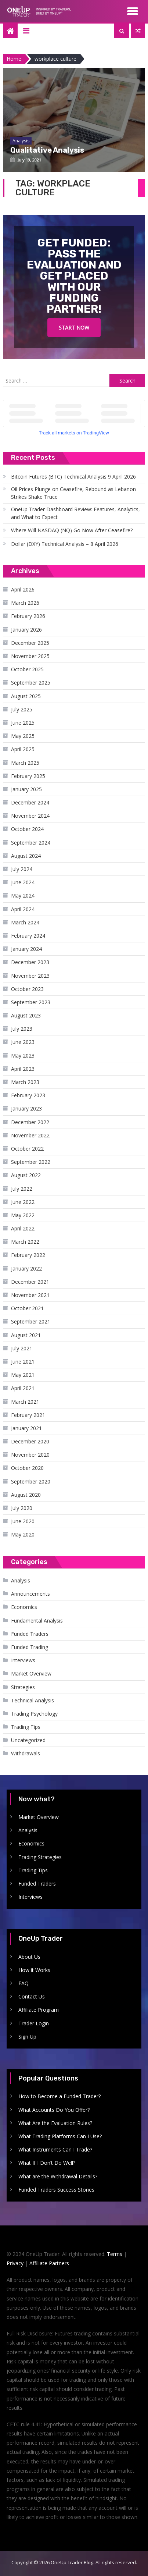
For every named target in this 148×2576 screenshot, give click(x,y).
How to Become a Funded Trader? (59, 2096)
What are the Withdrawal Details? (57, 2176)
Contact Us (31, 1996)
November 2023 (30, 975)
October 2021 (27, 1308)
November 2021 (30, 1294)
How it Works (34, 1969)
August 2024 (26, 855)
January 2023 (26, 1108)
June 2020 (23, 1521)
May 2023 (23, 1055)
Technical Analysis (32, 1700)
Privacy (15, 2263)
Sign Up (27, 2036)
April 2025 (23, 749)
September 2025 (30, 682)
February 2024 (28, 935)
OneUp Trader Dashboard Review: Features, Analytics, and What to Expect (75, 513)
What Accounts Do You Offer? (54, 2109)
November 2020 (30, 1454)
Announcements (30, 1593)
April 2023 (23, 1068)
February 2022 (28, 1254)
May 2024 (23, 895)
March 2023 (25, 1082)
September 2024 (30, 842)
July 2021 (21, 1348)
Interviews (23, 1660)
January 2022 (26, 1268)
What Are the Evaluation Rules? (55, 2123)
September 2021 (30, 1321)
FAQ (23, 1983)
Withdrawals (25, 1753)
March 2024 (25, 922)
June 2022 (23, 1201)
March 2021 (25, 1401)
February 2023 (28, 1095)
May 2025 (23, 735)
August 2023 (26, 1015)
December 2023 (30, 962)
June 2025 (23, 722)
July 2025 (21, 709)
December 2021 (30, 1281)
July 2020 (21, 1507)
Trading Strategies (40, 1857)
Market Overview (31, 1673)
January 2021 (26, 1428)
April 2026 (23, 589)
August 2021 (26, 1335)
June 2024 (23, 882)
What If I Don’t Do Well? (46, 2162)
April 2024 (23, 909)
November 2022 (30, 1135)
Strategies (23, 1687)
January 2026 (26, 629)
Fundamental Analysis (37, 1620)
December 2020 (30, 1441)
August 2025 (26, 696)
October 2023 (27, 988)
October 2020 (27, 1467)
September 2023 (30, 1002)
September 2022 (30, 1161)
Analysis (20, 1580)
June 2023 (23, 1041)
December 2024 (30, 802)
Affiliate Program (38, 2009)
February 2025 (28, 775)
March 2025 (25, 762)
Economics (24, 1606)
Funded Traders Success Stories (56, 2189)
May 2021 (23, 1374)
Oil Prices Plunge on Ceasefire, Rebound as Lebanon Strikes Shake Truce (73, 493)
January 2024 (26, 948)
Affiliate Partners (49, 2263)
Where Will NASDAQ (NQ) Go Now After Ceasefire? (72, 530)
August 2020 (26, 1494)
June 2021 (23, 1361)
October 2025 (27, 669)
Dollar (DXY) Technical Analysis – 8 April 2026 (64, 543)
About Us (29, 1956)
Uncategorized (28, 1740)
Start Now (74, 327)
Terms (114, 2253)
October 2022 (27, 1148)
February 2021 (28, 1414)
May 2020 (23, 1534)
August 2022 (26, 1175)
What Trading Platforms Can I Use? (60, 2136)
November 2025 (30, 656)
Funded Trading (29, 1647)
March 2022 (25, 1241)
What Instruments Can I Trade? (55, 2149)
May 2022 (23, 1215)
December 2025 (30, 642)
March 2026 (25, 602)
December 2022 (30, 1122)
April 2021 (23, 1388)
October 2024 (27, 828)
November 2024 (30, 815)
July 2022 (21, 1188)
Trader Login (33, 2023)
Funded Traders (29, 1633)
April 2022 (23, 1228)
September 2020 (30, 1481)
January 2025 (26, 789)
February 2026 (28, 615)
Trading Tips (25, 1726)
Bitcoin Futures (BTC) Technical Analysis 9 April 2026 (73, 476)
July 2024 (21, 869)
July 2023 (21, 1028)
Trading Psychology (34, 1713)
